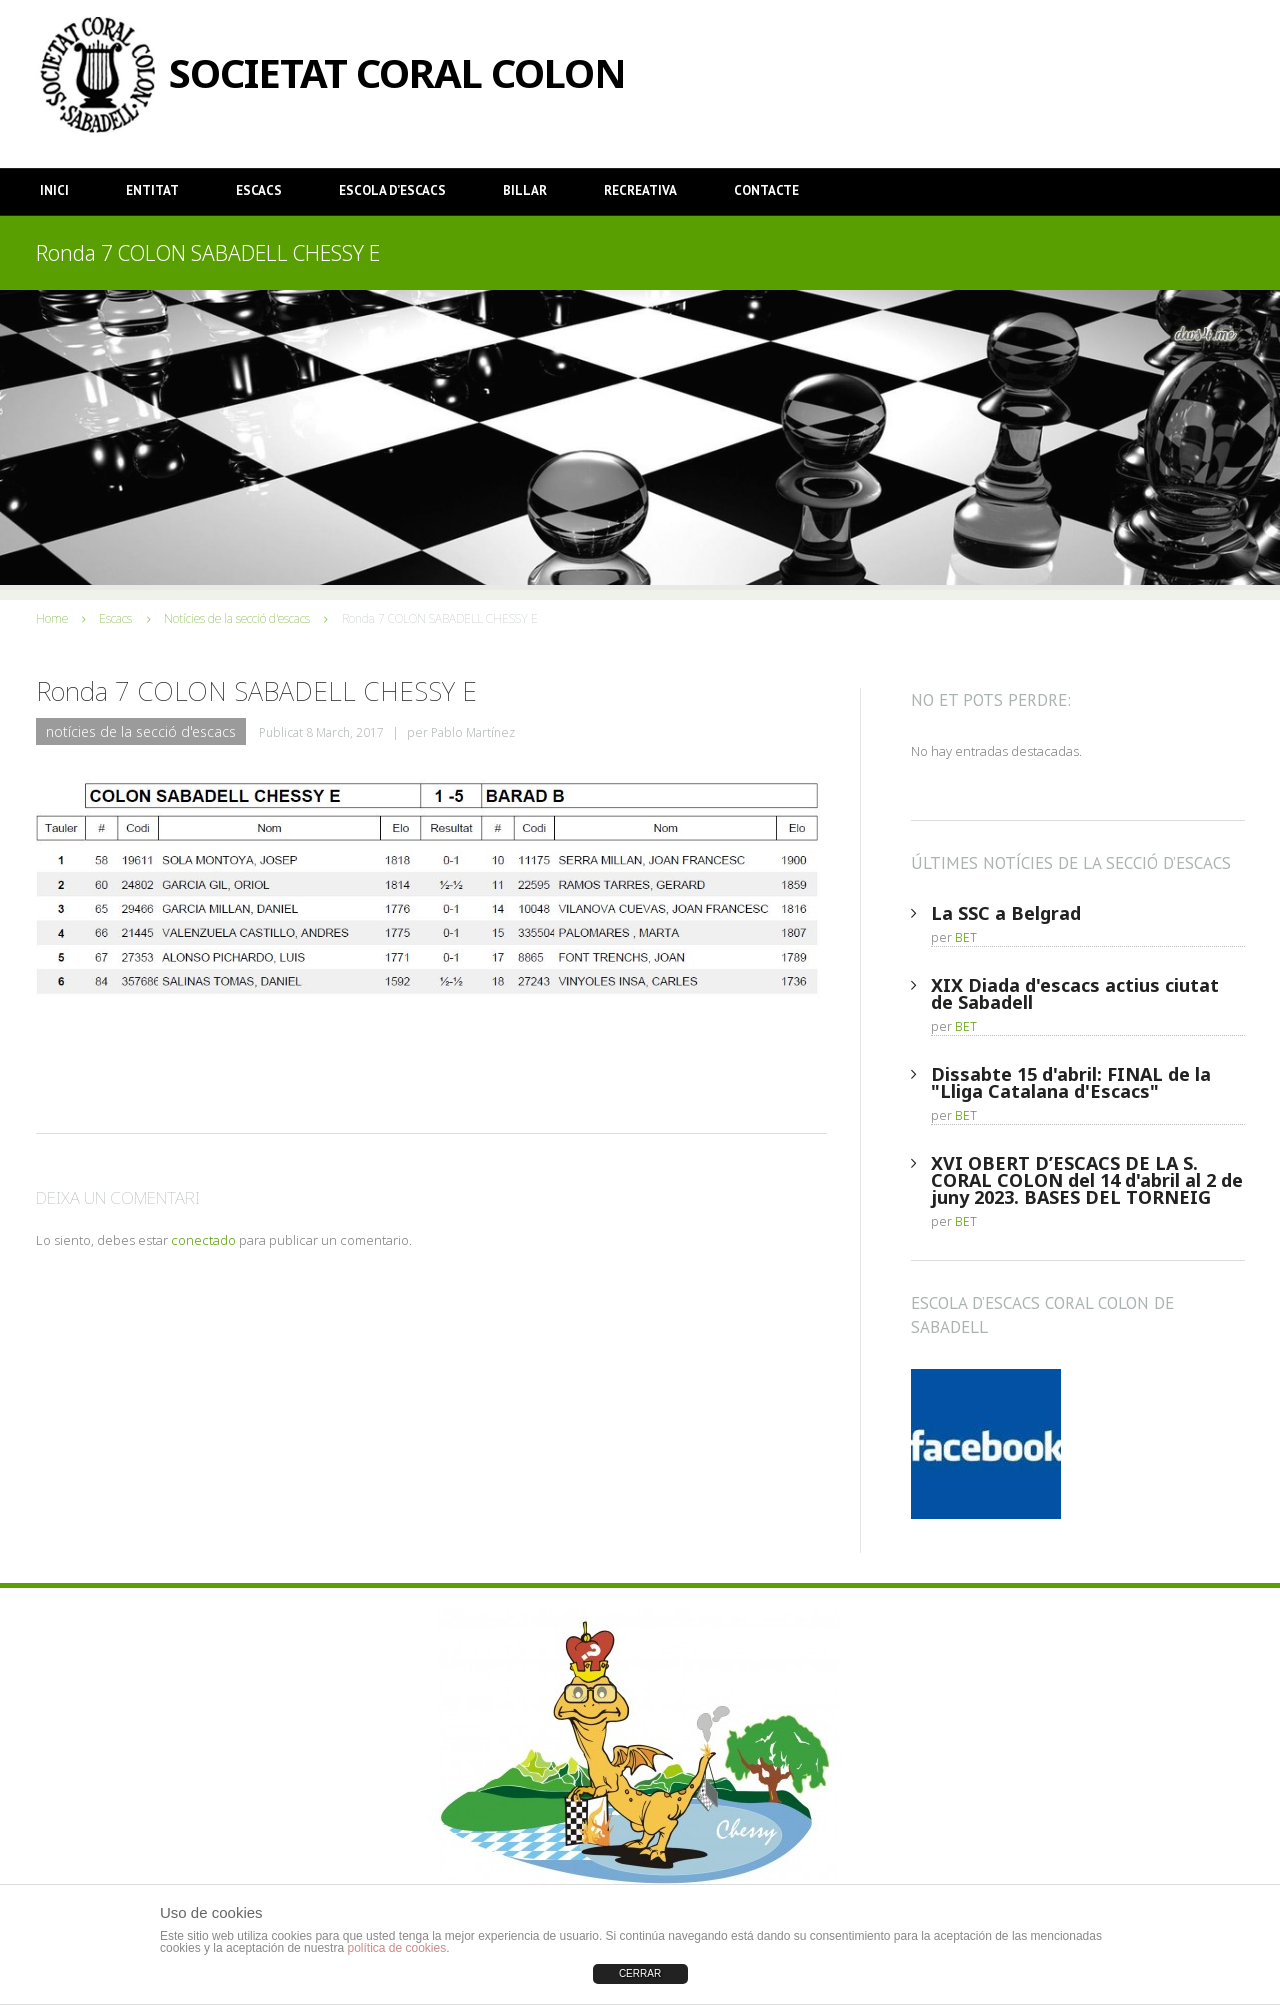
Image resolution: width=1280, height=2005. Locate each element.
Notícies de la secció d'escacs (237, 618)
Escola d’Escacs (392, 190)
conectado (203, 1240)
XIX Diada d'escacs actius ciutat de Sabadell (1075, 993)
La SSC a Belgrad (1006, 913)
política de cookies (396, 1948)
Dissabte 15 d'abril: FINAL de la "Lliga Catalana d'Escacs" (1071, 1082)
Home (52, 618)
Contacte (766, 190)
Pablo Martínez (473, 732)
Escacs (259, 190)
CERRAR (640, 1973)
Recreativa (640, 190)
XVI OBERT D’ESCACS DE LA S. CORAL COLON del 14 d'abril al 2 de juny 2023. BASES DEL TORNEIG (1087, 1180)
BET (966, 937)
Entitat (152, 190)
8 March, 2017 (345, 732)
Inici (54, 190)
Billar (525, 190)
